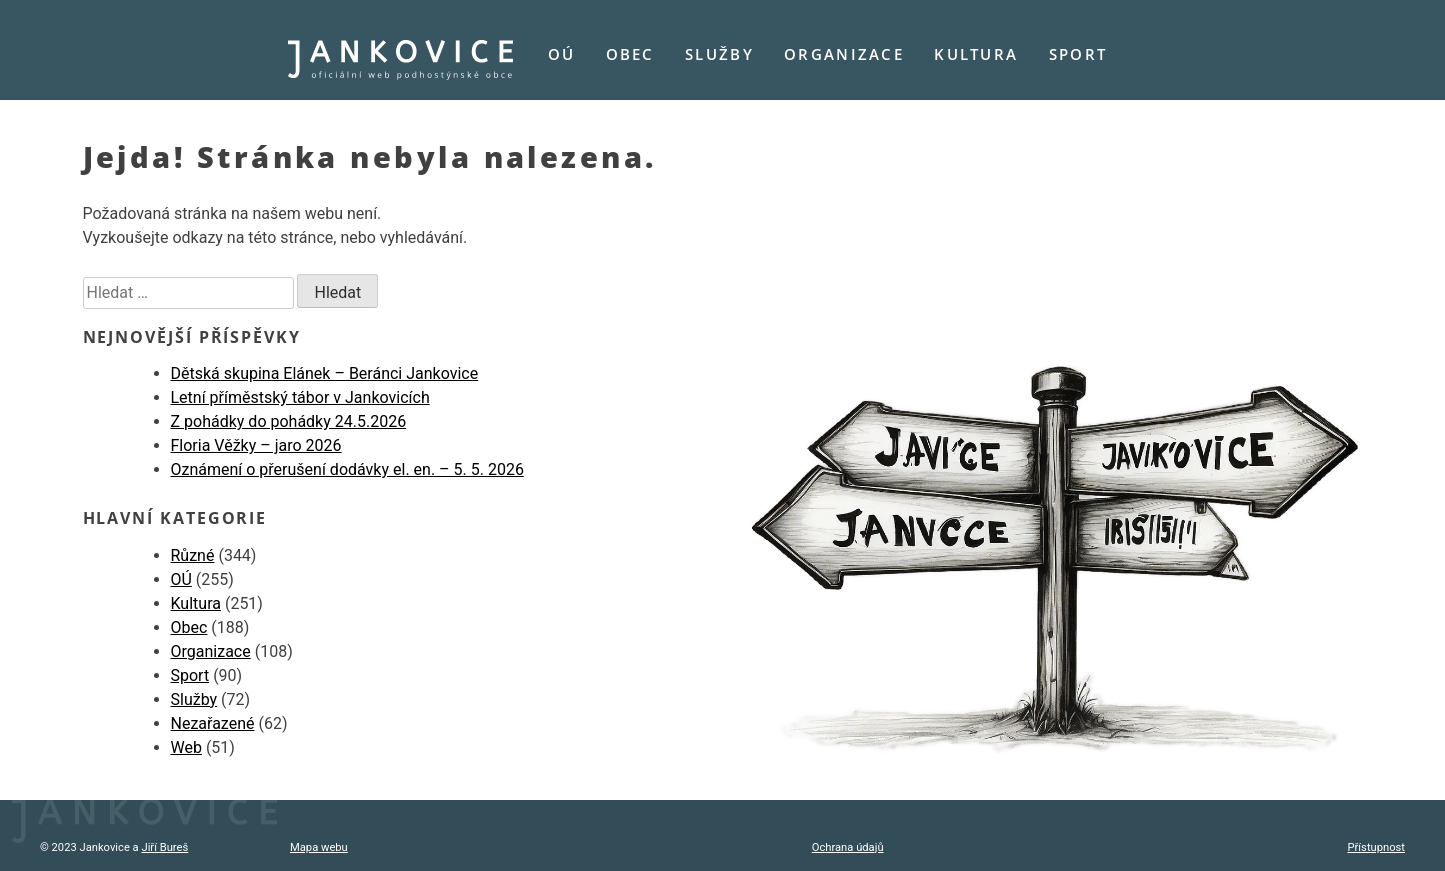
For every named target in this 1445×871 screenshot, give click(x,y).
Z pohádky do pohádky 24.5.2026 (289, 421)
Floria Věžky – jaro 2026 (256, 445)
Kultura (976, 54)
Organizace (844, 54)
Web (186, 747)
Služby (719, 54)
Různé (193, 555)
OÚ (562, 54)
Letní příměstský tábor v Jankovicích (300, 397)
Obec (630, 54)
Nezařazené (213, 723)
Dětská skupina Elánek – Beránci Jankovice (325, 373)
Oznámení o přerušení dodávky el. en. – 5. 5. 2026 (347, 469)
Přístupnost (1377, 847)
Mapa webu (319, 847)
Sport (1078, 54)
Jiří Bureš (164, 847)
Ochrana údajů (848, 847)
